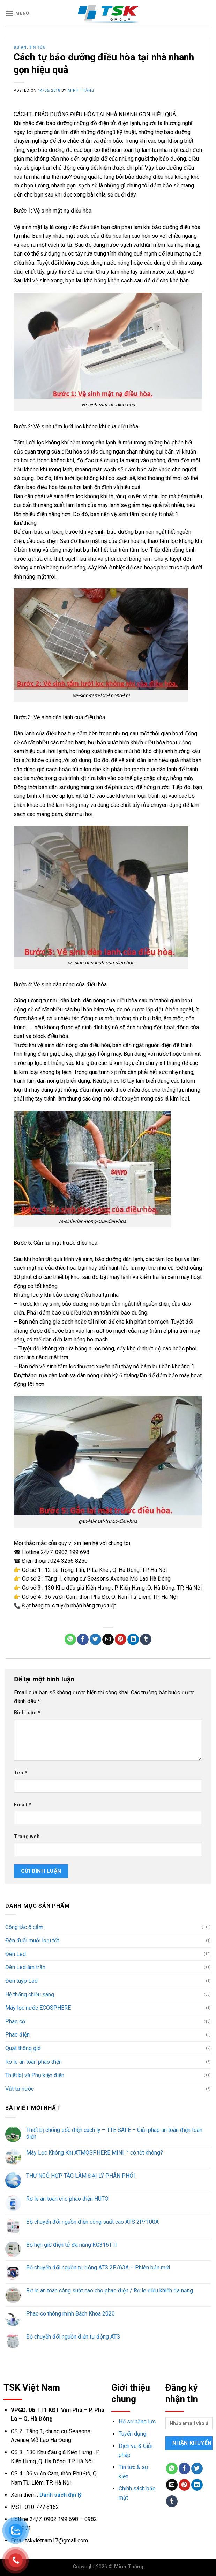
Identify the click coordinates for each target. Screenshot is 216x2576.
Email (22, 1805)
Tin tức (37, 47)
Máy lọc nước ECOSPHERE (38, 2007)
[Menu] (17, 13)
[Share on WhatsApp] (70, 1640)
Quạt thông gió (23, 2048)
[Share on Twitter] (95, 1640)
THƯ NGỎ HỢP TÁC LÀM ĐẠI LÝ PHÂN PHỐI (80, 2175)
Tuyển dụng (132, 2433)
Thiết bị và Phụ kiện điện (34, 2075)
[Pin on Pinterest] (120, 1640)
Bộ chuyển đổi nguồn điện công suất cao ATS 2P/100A (92, 2221)
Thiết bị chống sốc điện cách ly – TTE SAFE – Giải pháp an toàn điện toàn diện (114, 2133)
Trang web (27, 1837)
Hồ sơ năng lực (137, 2421)
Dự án (20, 47)
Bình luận (27, 1713)
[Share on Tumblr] (145, 1640)
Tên (20, 1773)
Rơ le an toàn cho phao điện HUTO (67, 2198)
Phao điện (17, 2034)
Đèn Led (15, 1954)
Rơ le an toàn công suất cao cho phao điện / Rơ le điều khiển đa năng (109, 2290)
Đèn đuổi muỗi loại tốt (32, 1940)
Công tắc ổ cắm (24, 1927)
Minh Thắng (81, 90)
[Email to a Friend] (108, 1640)
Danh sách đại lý (60, 2495)
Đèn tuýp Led (21, 1981)
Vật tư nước (19, 2088)
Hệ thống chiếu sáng (29, 1994)
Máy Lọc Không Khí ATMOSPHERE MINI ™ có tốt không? (94, 2152)
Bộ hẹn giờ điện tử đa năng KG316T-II (71, 2245)
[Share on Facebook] (83, 1640)
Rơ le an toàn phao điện (33, 2062)
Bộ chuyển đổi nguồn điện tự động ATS (73, 2336)
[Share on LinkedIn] (133, 1640)
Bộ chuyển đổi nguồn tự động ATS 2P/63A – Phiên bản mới (98, 2267)
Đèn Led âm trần (25, 1967)
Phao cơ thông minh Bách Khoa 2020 (70, 2313)
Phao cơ (15, 2021)
